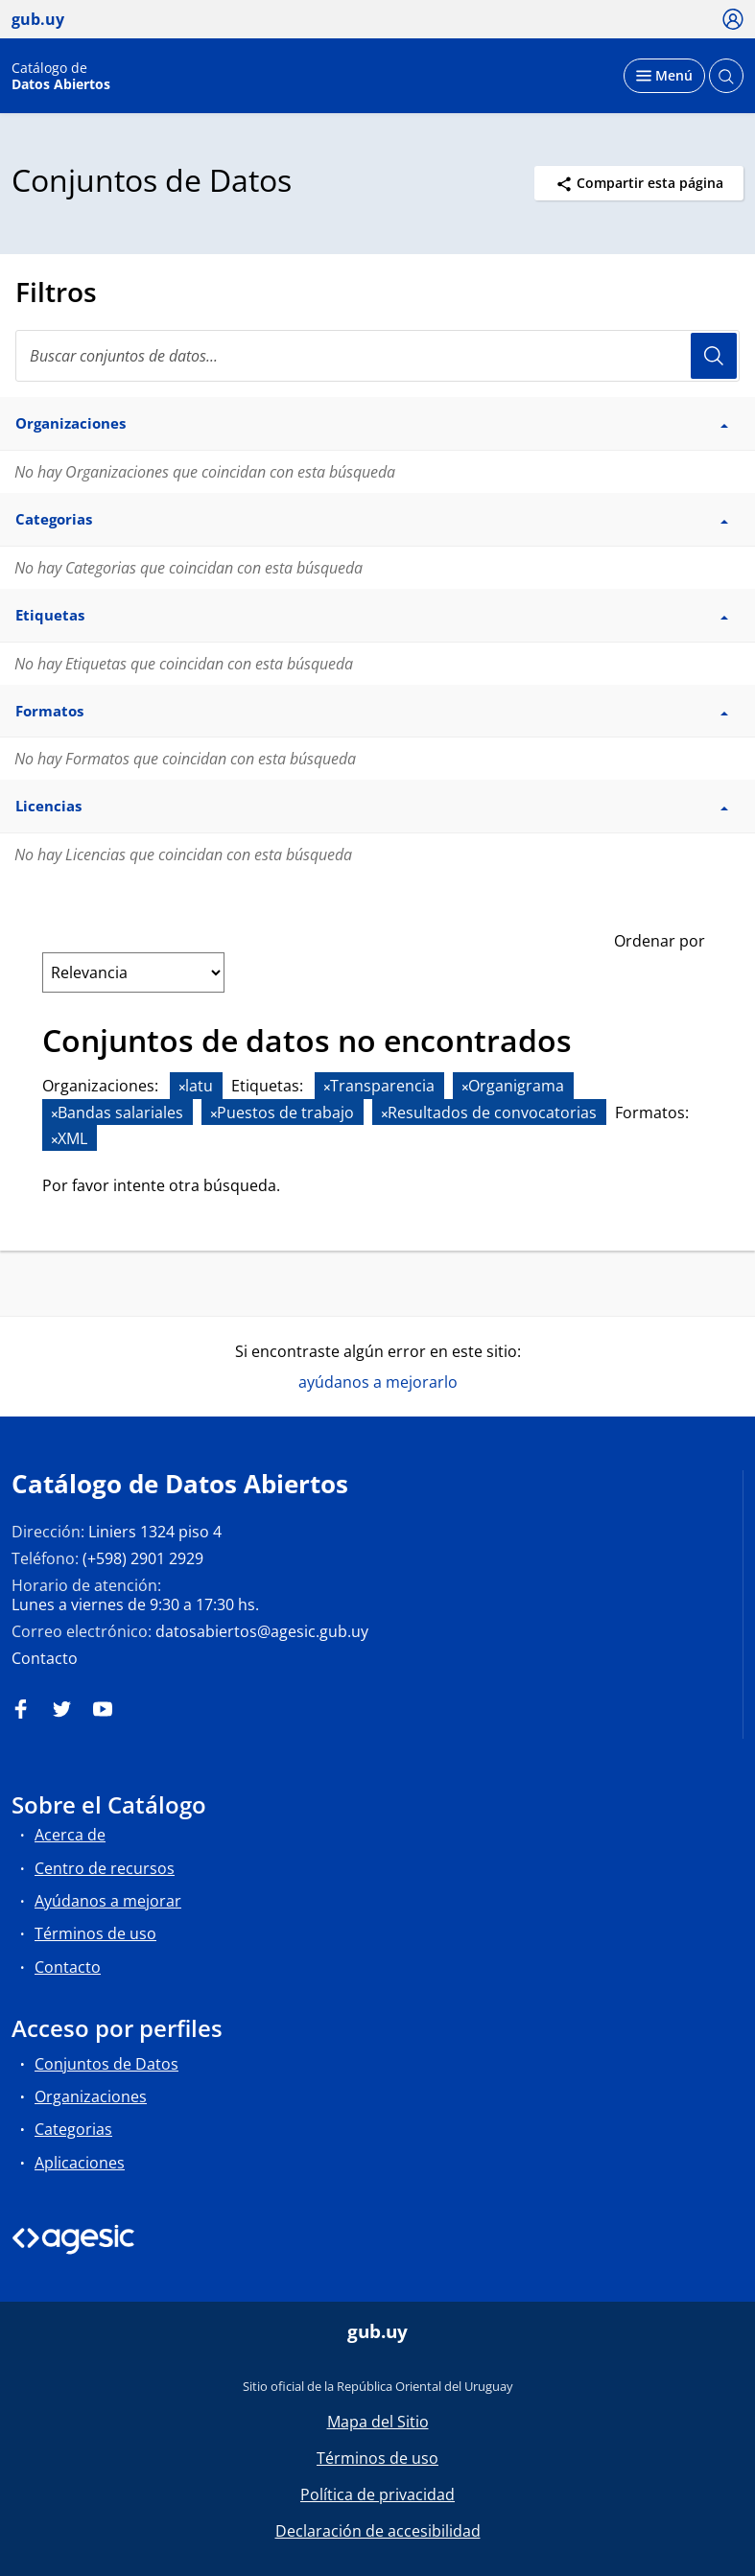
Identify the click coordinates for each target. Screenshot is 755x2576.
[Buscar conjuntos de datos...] (377, 356)
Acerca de (70, 1834)
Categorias (73, 2129)
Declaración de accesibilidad (378, 2530)
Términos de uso (95, 1933)
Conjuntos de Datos (106, 2063)
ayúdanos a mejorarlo (378, 1382)
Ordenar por (659, 940)
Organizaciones (91, 2096)
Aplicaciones (80, 2162)
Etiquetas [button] (371, 614)
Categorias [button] (371, 518)
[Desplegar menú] (664, 76)
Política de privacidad (377, 2494)
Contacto (45, 1658)
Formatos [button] (371, 710)
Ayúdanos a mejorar (108, 1900)
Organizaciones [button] (371, 423)
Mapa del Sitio (378, 2421)
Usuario (714, 356)
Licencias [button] (371, 805)
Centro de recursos (105, 1868)
